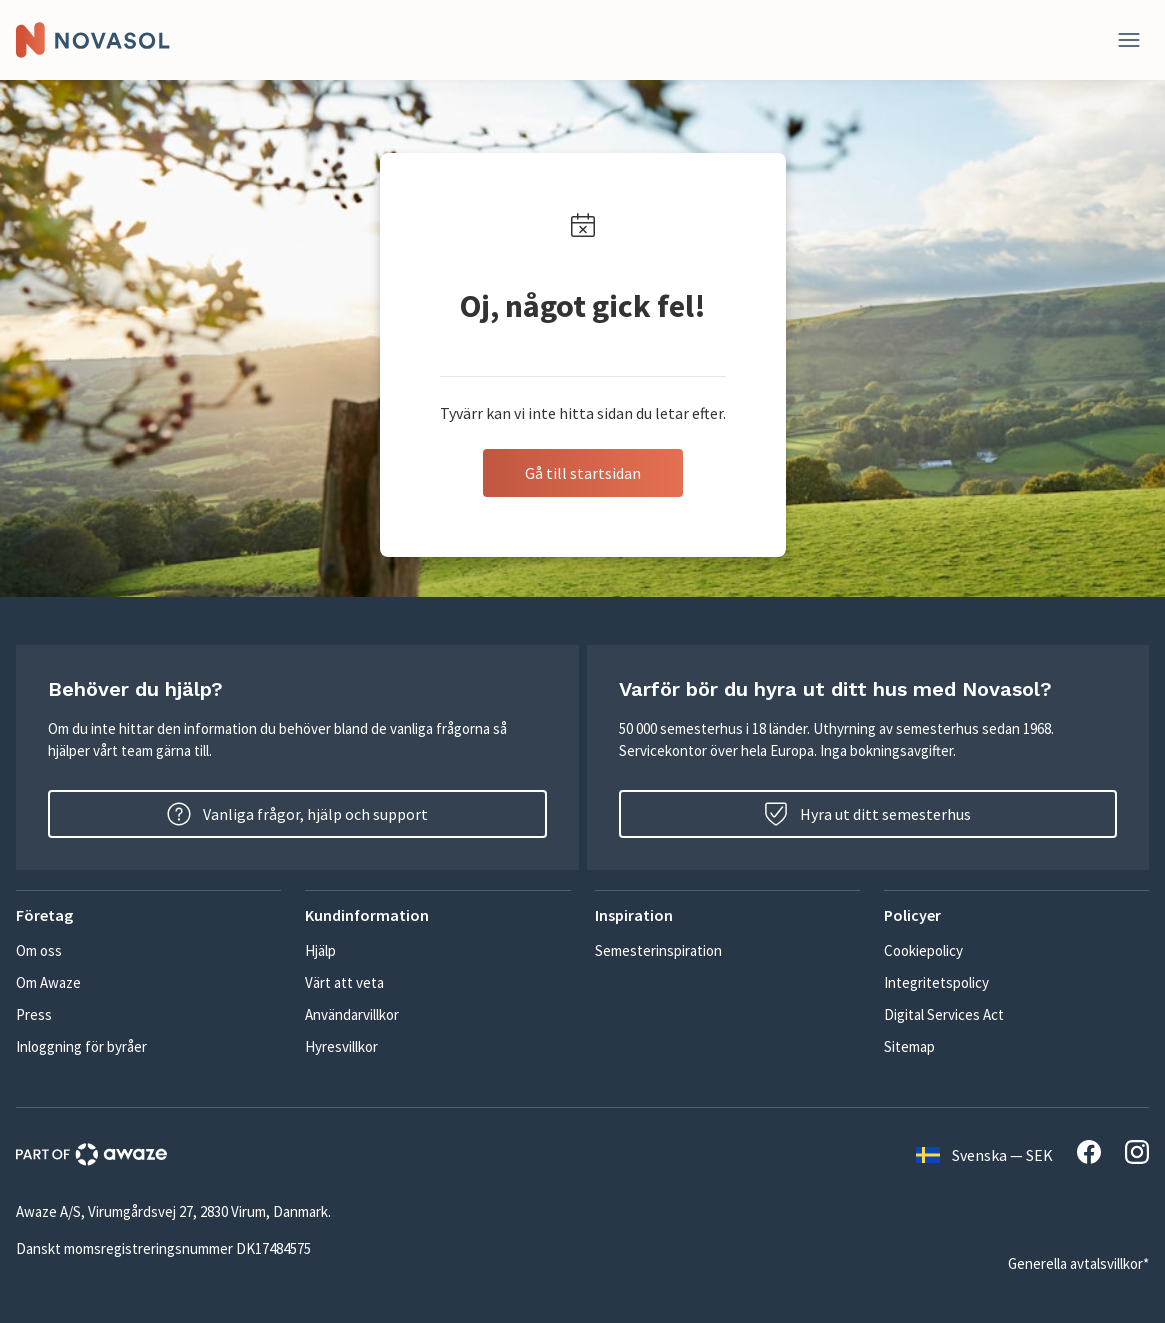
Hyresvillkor (341, 1046)
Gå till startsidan (583, 473)
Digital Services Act (944, 1014)
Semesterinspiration (658, 950)
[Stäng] (1129, 40)
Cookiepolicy (923, 950)
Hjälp (320, 950)
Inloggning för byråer (81, 1046)
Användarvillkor (352, 1014)
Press (34, 1014)
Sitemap (909, 1046)
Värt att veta (344, 982)
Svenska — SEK (984, 1155)
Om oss (39, 950)
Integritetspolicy (936, 982)
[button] (148, 915)
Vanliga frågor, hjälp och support (297, 814)
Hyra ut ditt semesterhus (867, 814)
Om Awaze (48, 982)
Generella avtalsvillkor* (1078, 1263)
